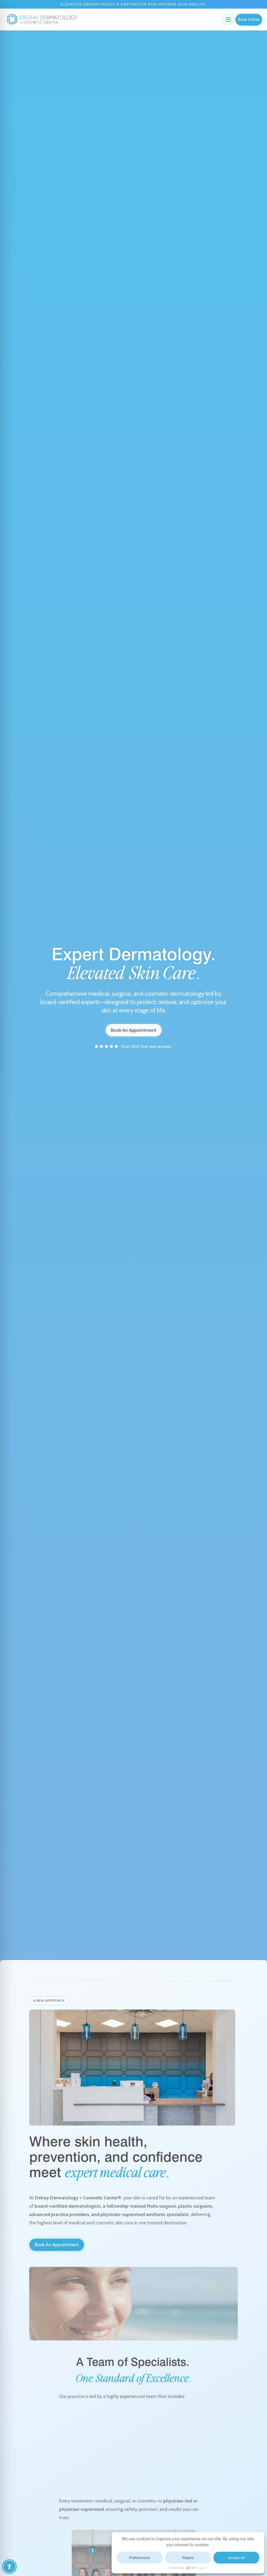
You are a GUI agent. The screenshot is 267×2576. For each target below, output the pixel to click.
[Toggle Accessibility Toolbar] (9, 2566)
